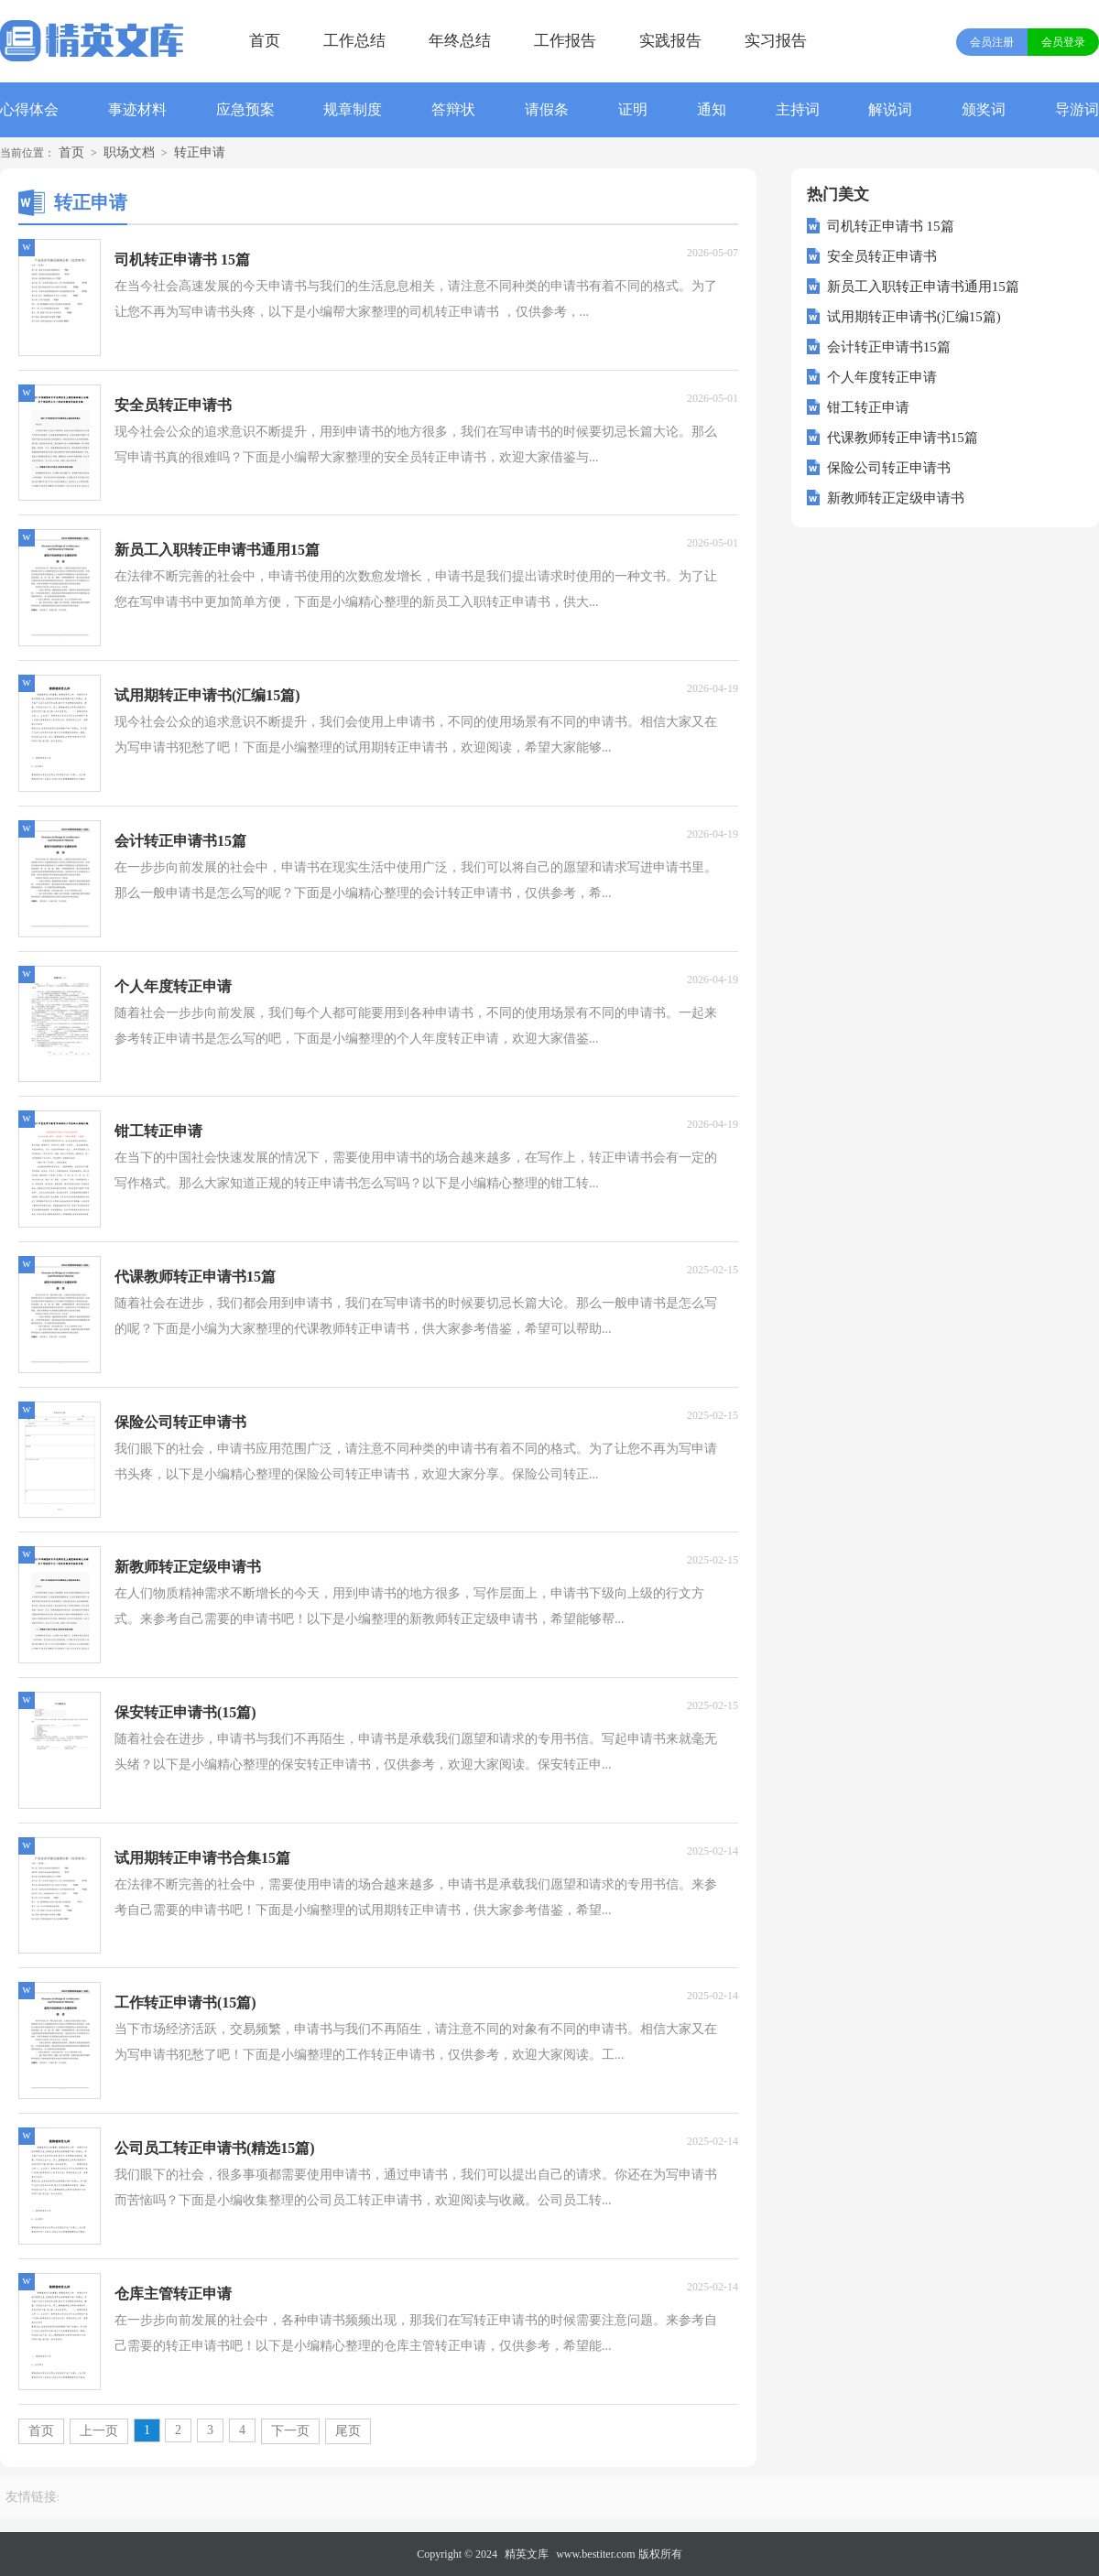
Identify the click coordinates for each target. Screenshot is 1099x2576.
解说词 (890, 109)
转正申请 (199, 152)
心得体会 (29, 109)
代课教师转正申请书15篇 (902, 437)
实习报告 (776, 40)
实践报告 (670, 40)
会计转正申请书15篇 (889, 347)
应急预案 (245, 109)
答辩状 (453, 109)
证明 (632, 109)
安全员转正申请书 (882, 256)
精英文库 (527, 2554)
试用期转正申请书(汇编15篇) (914, 316)
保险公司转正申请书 (889, 467)
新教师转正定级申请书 (895, 498)
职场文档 (129, 152)
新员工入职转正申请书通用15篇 (923, 286)
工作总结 (354, 40)
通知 (711, 109)
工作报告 (565, 40)
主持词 (798, 109)
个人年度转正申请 (882, 377)
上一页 (99, 2431)
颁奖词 (984, 109)
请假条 (547, 109)
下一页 (290, 2431)
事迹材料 (137, 109)
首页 (264, 40)
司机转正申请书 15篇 (890, 226)
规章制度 (352, 109)
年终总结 (460, 40)
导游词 (1077, 109)
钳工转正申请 (868, 407)
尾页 (348, 2431)
